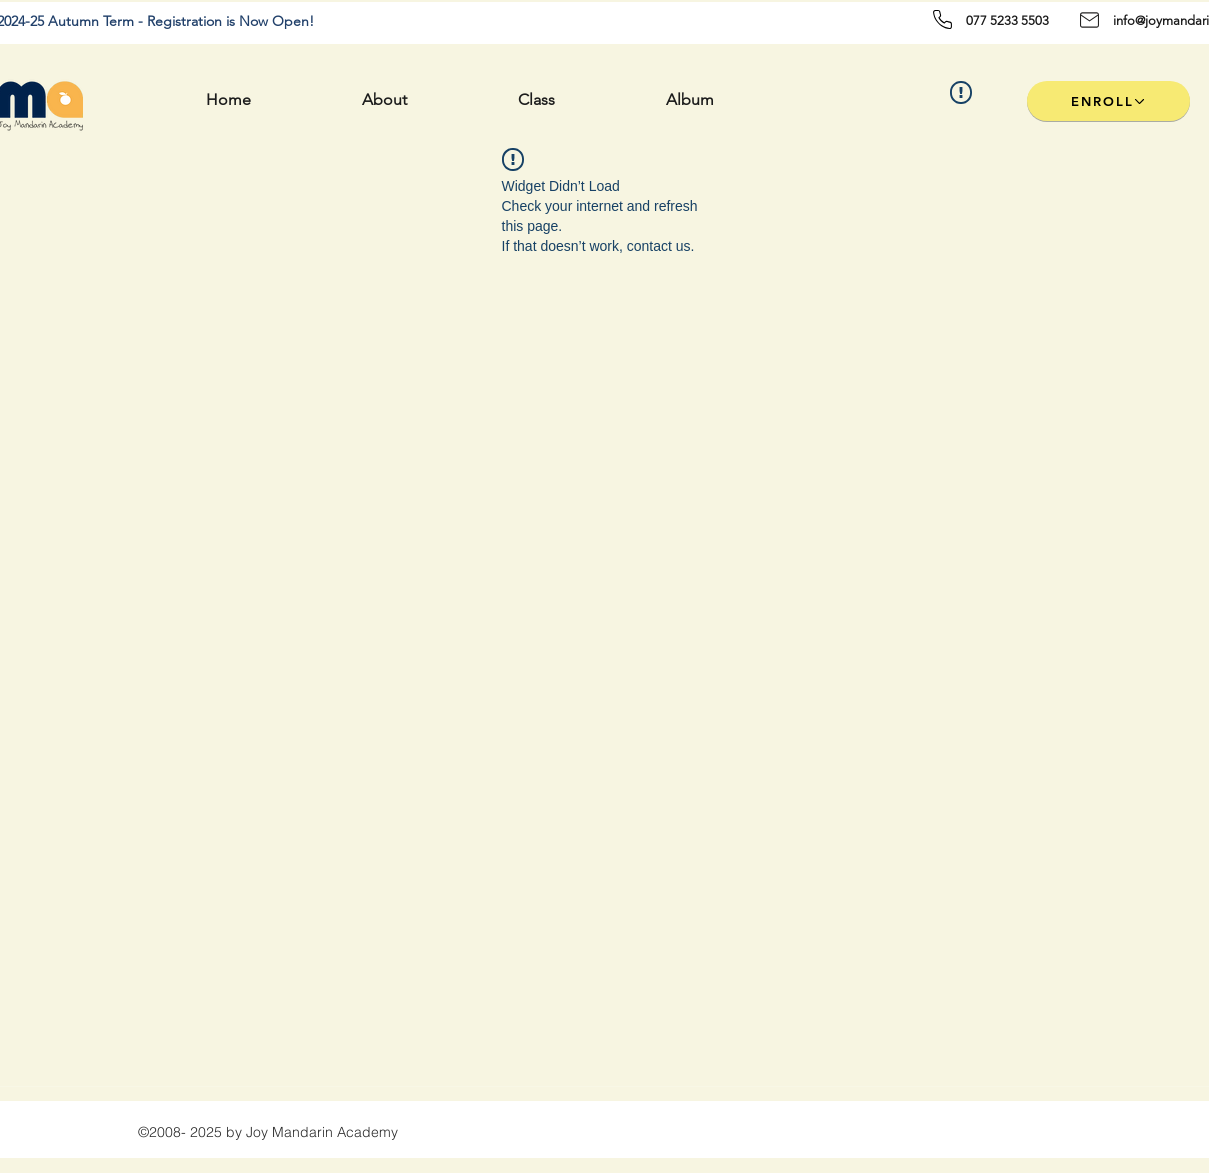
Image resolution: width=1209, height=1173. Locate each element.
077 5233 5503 (1007, 20)
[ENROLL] (1108, 101)
